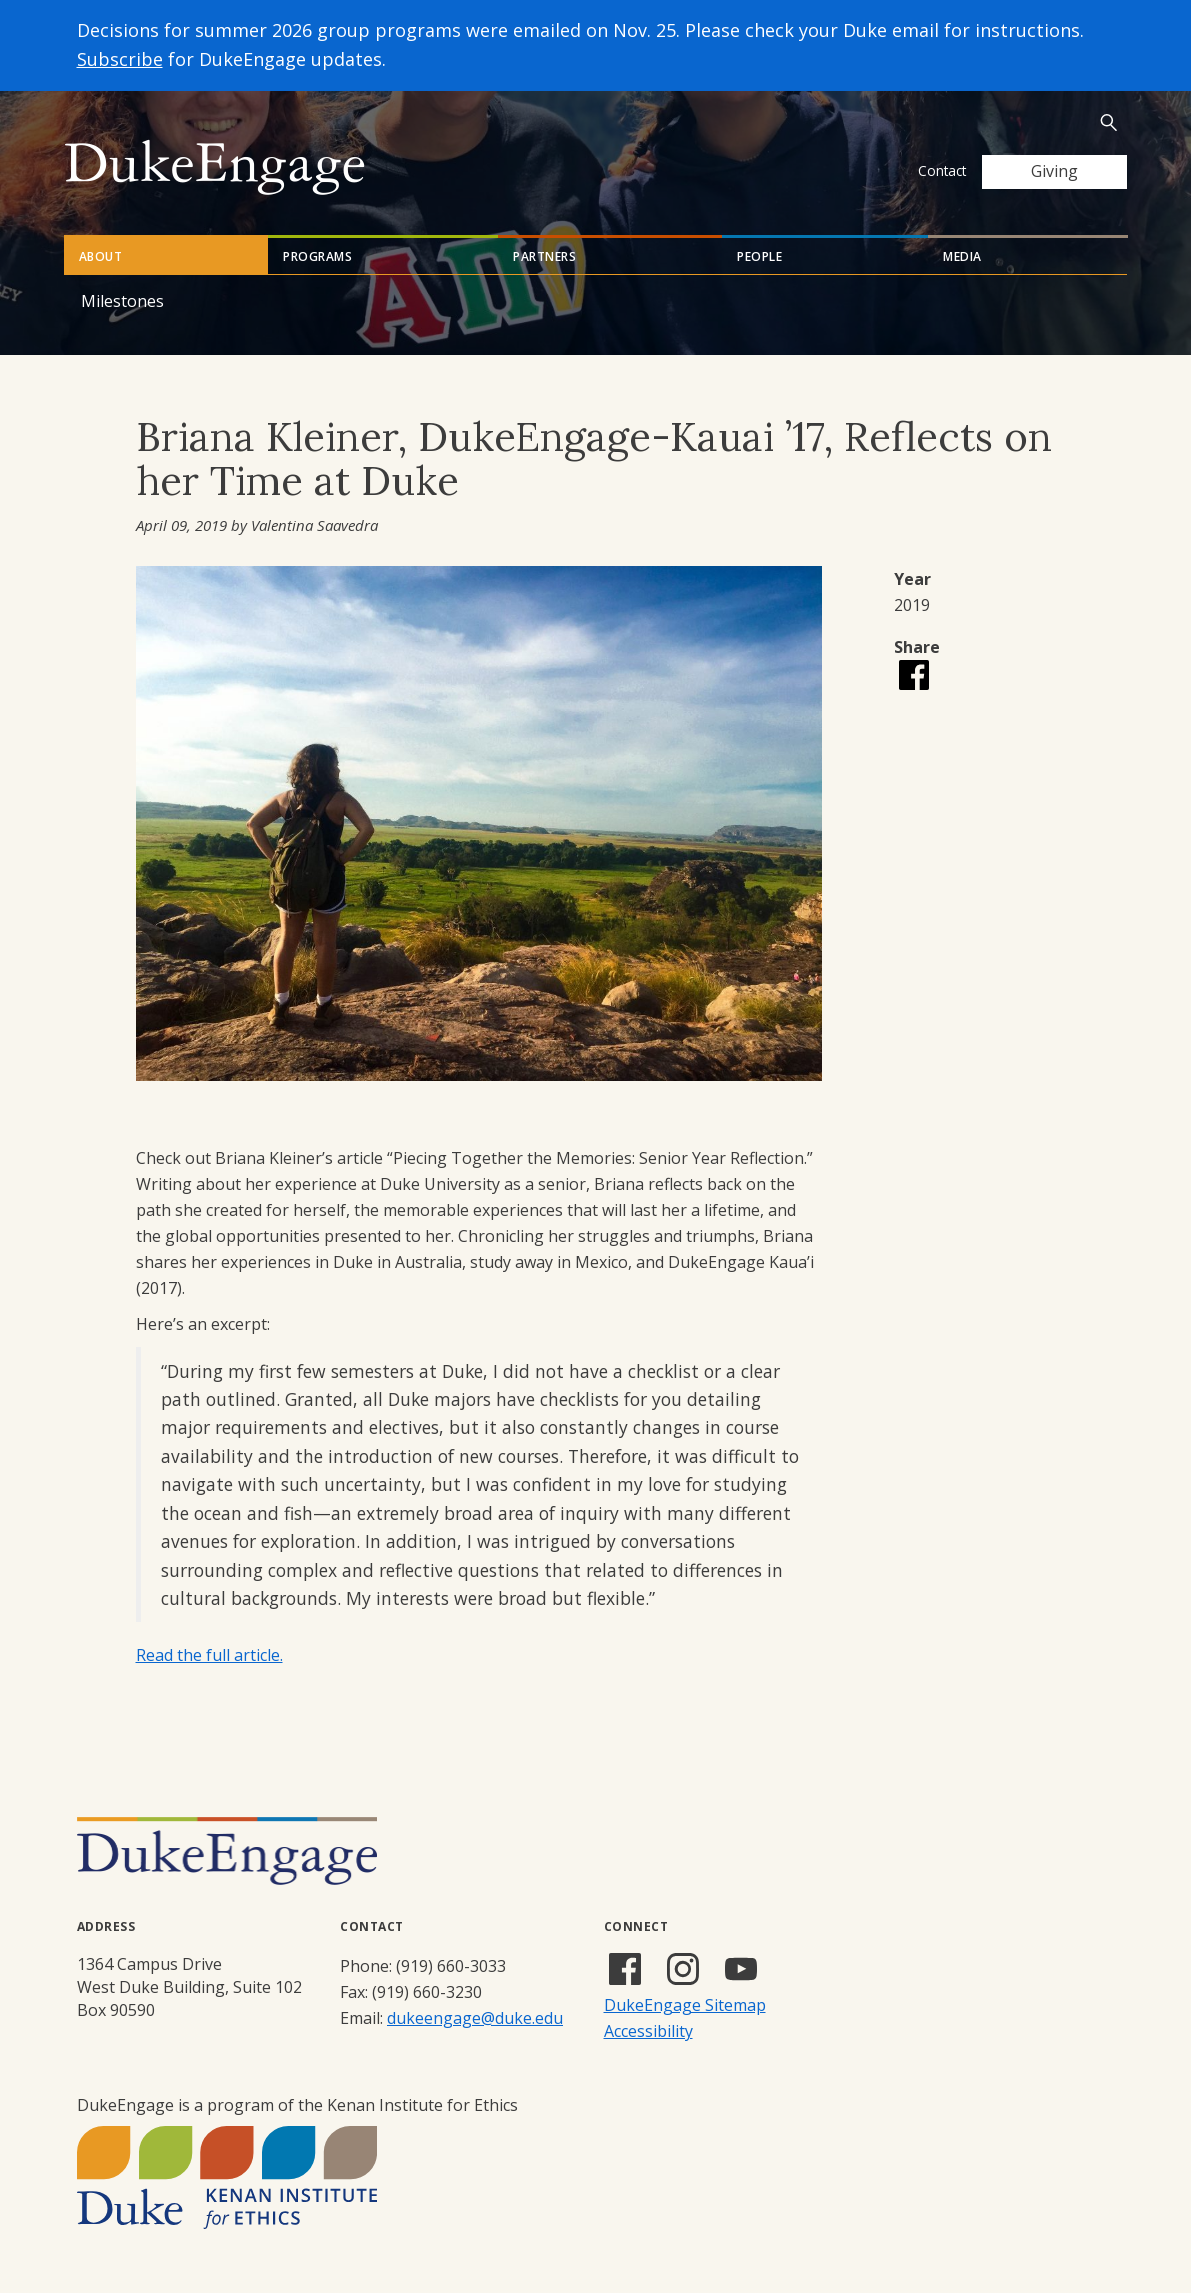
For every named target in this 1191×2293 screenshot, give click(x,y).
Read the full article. (209, 1655)
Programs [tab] (317, 256)
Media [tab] (962, 256)
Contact (942, 170)
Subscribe (120, 59)
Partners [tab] (544, 256)
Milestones (122, 301)
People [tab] (759, 256)
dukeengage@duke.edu (475, 2018)
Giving (1054, 171)
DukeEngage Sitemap (685, 2005)
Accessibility (648, 2031)
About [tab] (101, 256)
